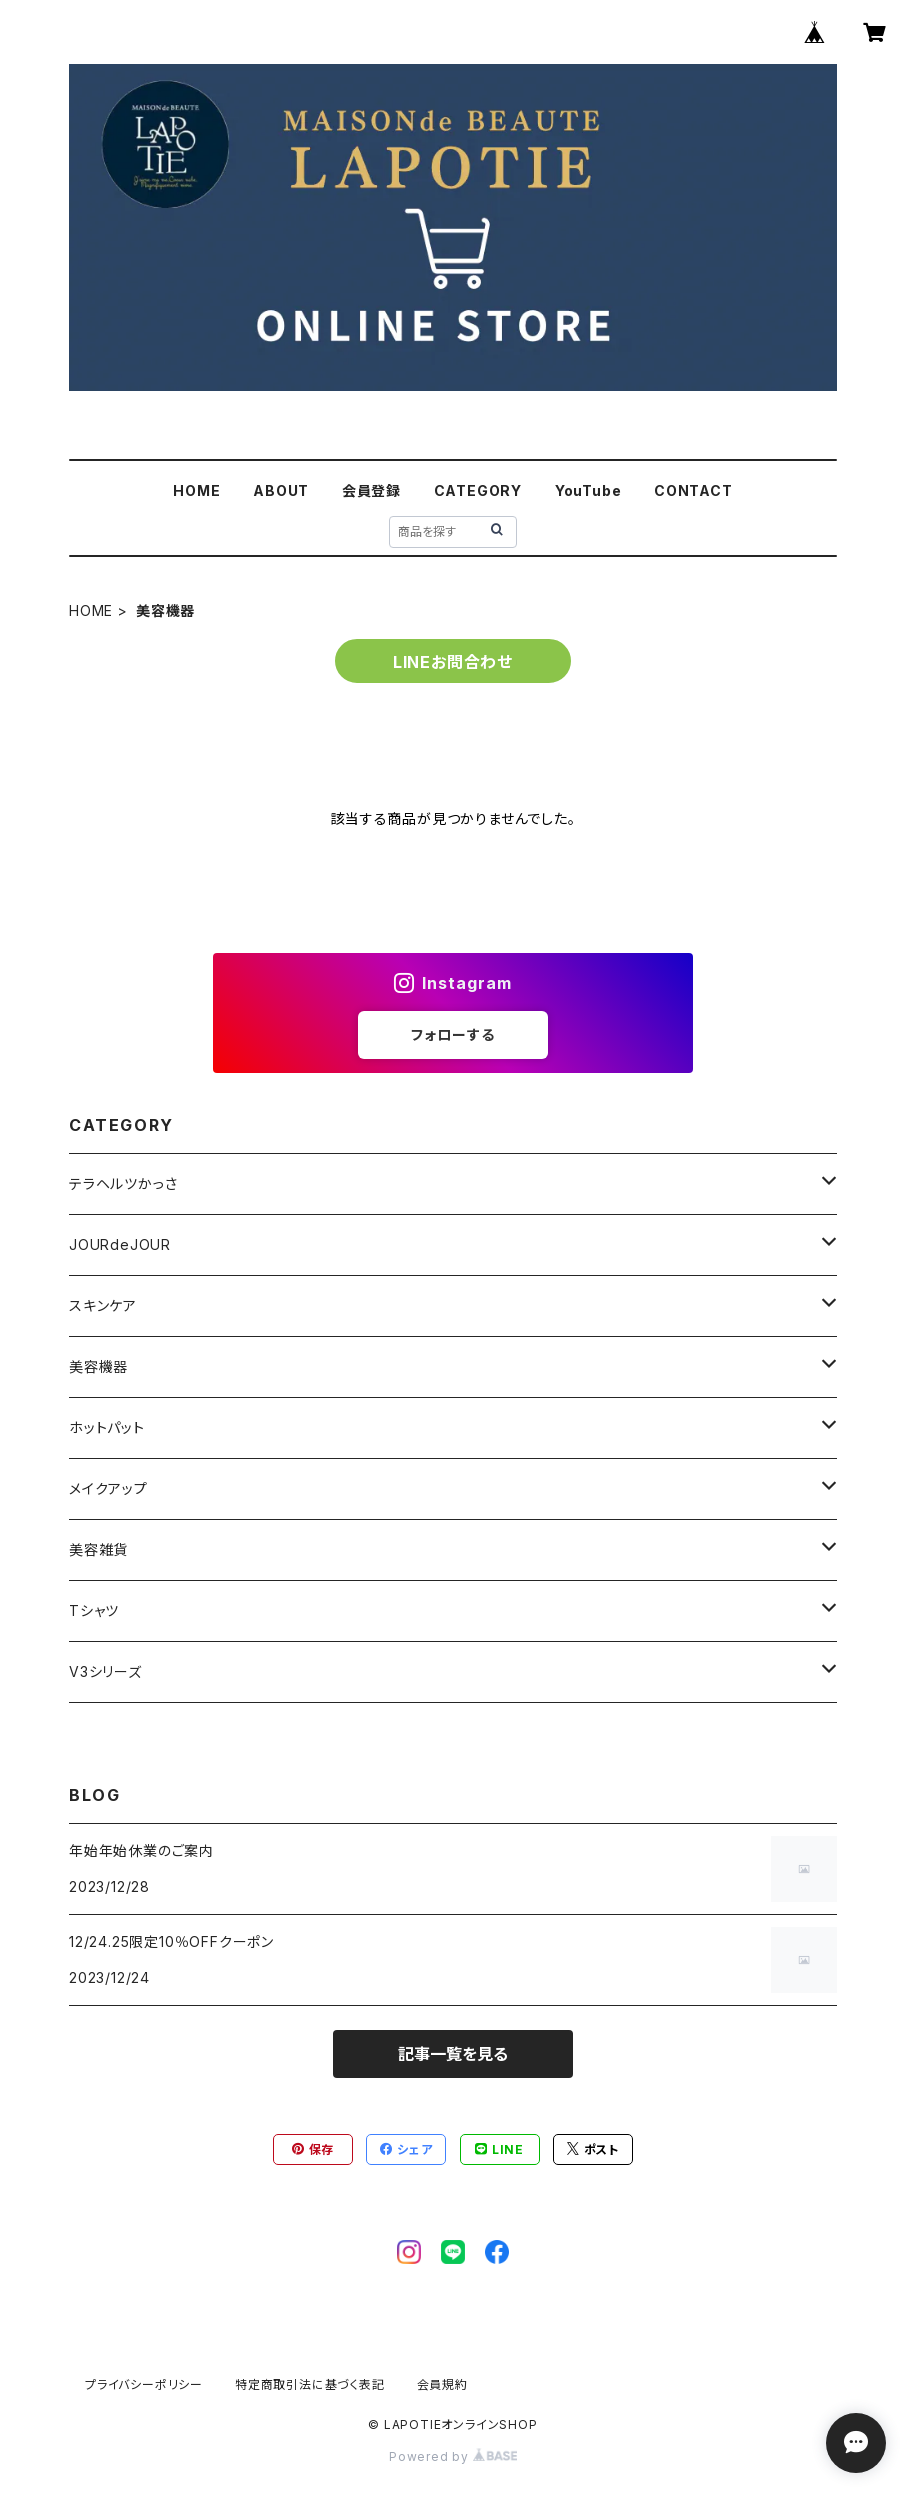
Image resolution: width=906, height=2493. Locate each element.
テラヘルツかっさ (123, 1183)
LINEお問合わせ (453, 662)
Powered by (453, 2456)
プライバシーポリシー (144, 2384)
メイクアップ (108, 1488)
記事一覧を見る (453, 2054)
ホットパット (107, 1427)
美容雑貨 (98, 1549)
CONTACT (693, 490)
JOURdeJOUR (120, 1244)
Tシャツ (94, 1610)
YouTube (588, 490)
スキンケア (103, 1305)
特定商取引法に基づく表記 (310, 2384)
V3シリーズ (105, 1671)
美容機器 (98, 1366)
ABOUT (281, 490)
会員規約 (442, 2384)
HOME (196, 490)
